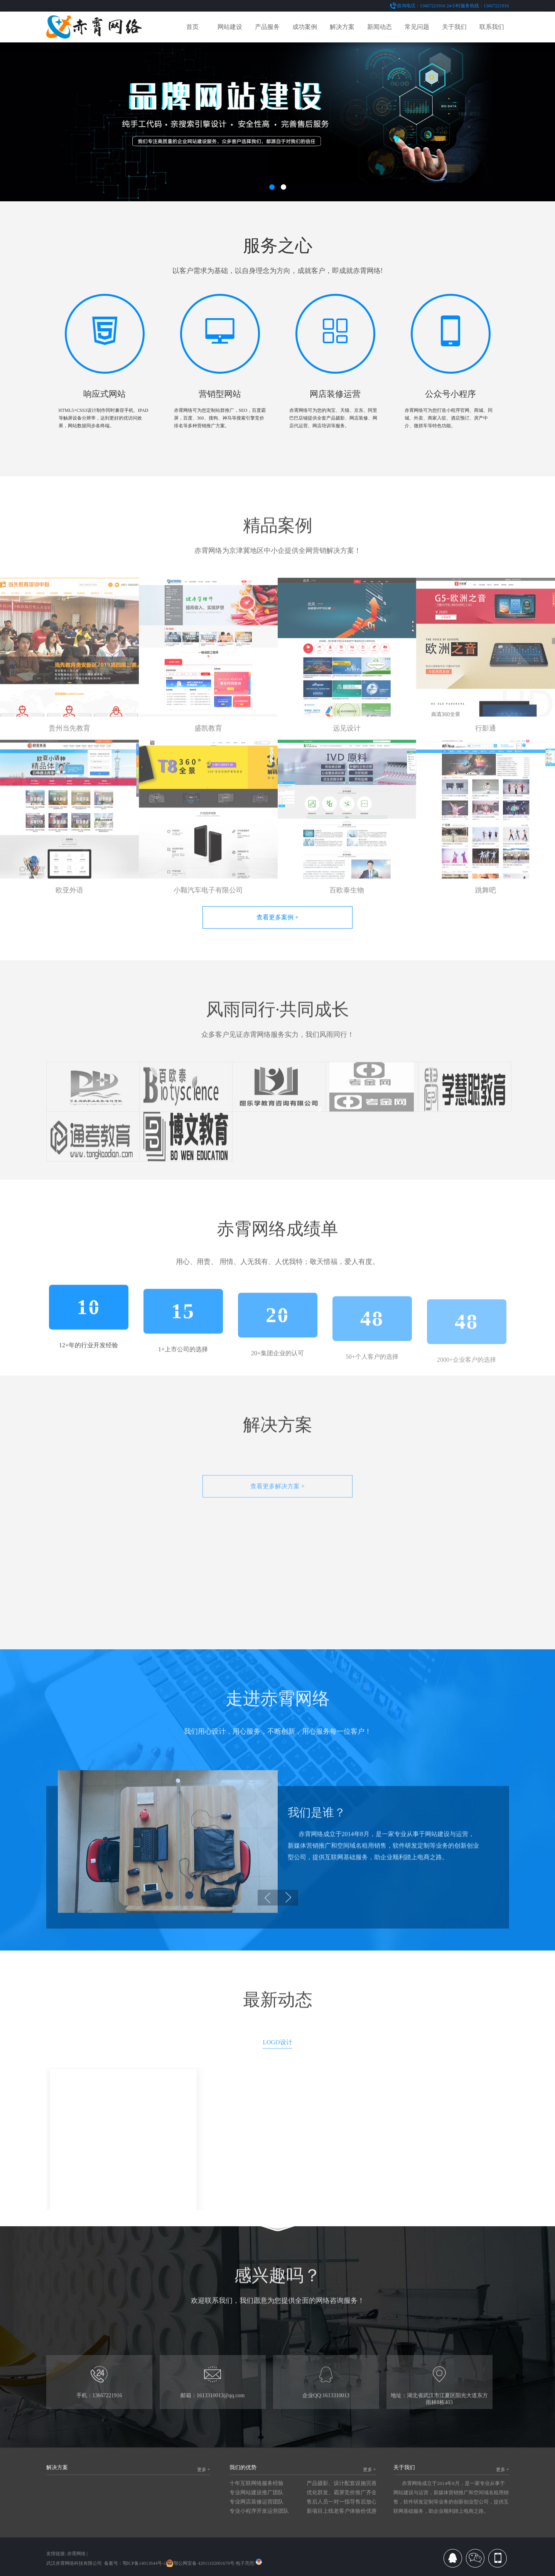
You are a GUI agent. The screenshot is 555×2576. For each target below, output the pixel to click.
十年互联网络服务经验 (256, 2483)
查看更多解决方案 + (277, 1510)
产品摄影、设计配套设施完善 (342, 2483)
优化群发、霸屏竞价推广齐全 (342, 2492)
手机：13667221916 (99, 2410)
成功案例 (304, 27)
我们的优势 (242, 2467)
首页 (192, 27)
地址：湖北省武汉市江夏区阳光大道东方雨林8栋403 (439, 2413)
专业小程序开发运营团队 (259, 2511)
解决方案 (342, 27)
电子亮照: (248, 2563)
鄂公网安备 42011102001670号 (200, 2563)
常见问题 (417, 27)
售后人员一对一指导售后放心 (342, 2502)
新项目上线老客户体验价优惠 (342, 2511)
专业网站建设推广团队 (256, 2492)
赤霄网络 (76, 2553)
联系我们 (491, 27)
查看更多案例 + (277, 917)
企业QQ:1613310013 (325, 2410)
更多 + (203, 2469)
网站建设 (230, 27)
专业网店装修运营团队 (256, 2502)
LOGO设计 (277, 2070)
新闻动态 (379, 27)
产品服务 (267, 27)
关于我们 (454, 27)
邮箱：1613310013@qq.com (213, 2410)
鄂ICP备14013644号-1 (144, 2563)
